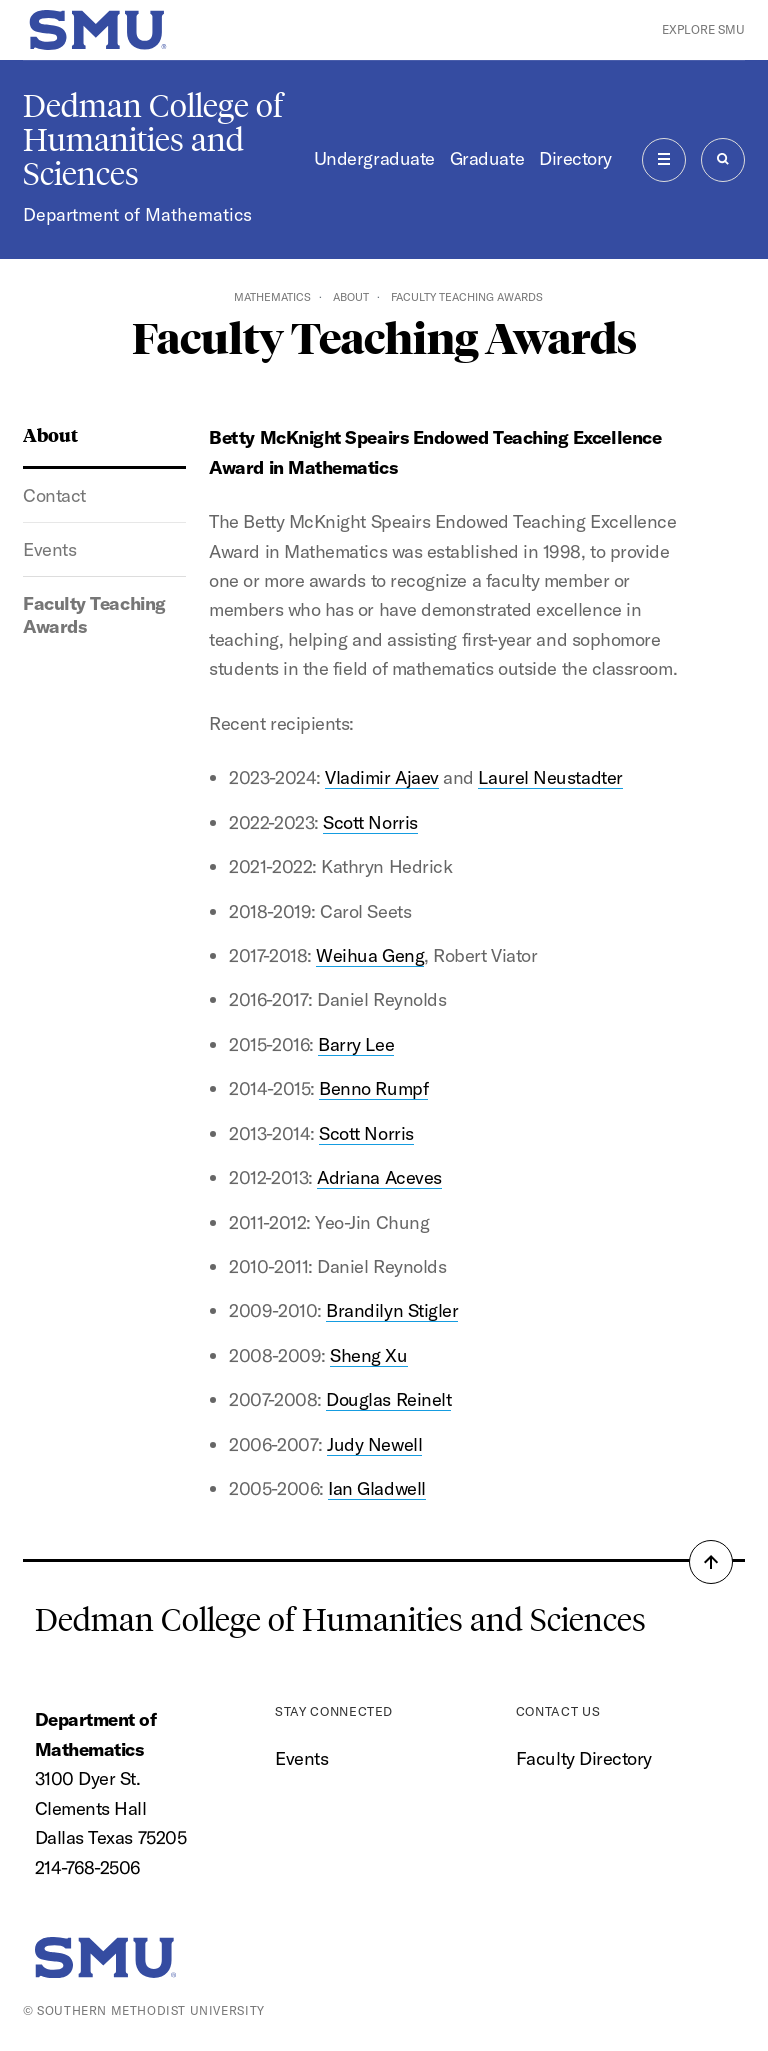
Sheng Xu (368, 1355)
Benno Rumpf (373, 1088)
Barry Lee (356, 1044)
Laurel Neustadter (550, 777)
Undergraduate (374, 158)
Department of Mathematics (137, 214)
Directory (575, 158)
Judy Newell (374, 1444)
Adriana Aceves (379, 1177)
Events (49, 549)
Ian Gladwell (376, 1488)
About (351, 297)
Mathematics (272, 297)
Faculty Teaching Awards (94, 615)
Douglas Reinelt (388, 1399)
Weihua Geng (370, 955)
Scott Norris (370, 822)
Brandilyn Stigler (392, 1310)
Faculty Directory (584, 1758)
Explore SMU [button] (703, 29)
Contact (54, 495)
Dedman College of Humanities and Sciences (153, 140)
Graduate (487, 158)
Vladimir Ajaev (382, 777)
